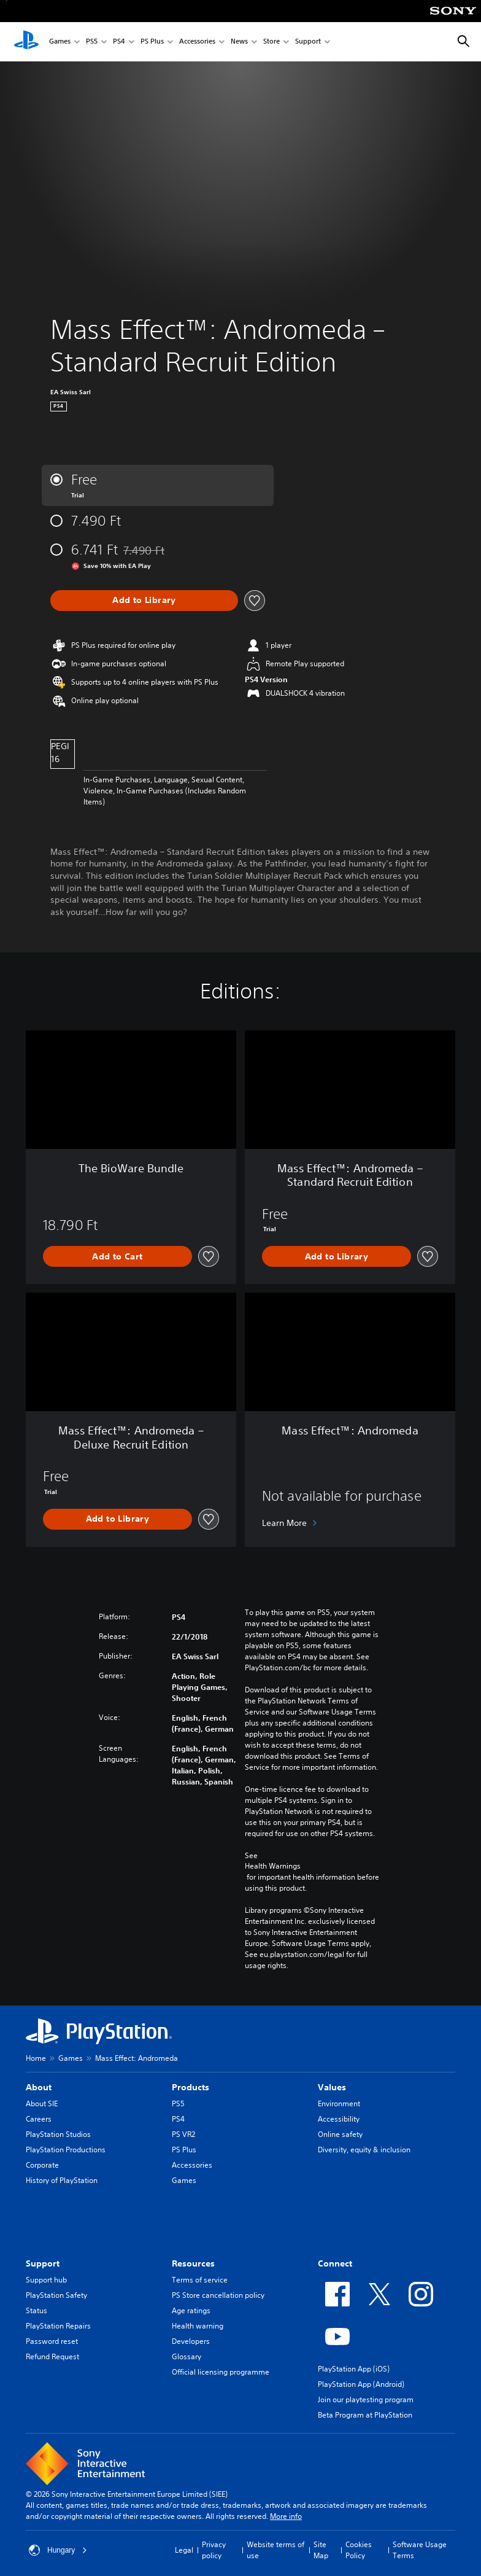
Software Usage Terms (420, 2550)
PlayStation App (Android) (361, 2384)
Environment (339, 2103)
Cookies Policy (358, 2550)
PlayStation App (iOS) (354, 2369)
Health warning (197, 2326)
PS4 (119, 42)
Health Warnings (273, 1866)
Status (36, 2310)
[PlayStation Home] (26, 41)
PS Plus (152, 42)
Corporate (42, 2165)
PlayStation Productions (66, 2149)
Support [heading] (43, 2263)
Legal (184, 2550)
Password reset (52, 2341)
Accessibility (339, 2119)
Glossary (186, 2356)
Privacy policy (214, 2550)
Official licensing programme (220, 2372)
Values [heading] (332, 2087)
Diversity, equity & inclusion (364, 2149)
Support (308, 42)
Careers (39, 2119)
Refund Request (52, 2356)
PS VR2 (183, 2134)
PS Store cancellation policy (218, 2295)
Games (60, 42)
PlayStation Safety (56, 2295)
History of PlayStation (62, 2180)
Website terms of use (275, 2550)
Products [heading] (190, 2087)
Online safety (340, 2134)
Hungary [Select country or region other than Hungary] (58, 2550)
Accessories (197, 42)
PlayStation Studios (58, 2134)
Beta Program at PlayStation (365, 2415)
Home (36, 2058)
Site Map (321, 2550)
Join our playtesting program (366, 2399)
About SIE (42, 2103)
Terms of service (200, 2279)
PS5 (92, 42)
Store (271, 42)
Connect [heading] (335, 2263)
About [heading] (39, 2087)
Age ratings (191, 2310)
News (239, 42)
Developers (191, 2341)
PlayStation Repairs (58, 2326)
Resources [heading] (193, 2263)
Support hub (46, 2279)
